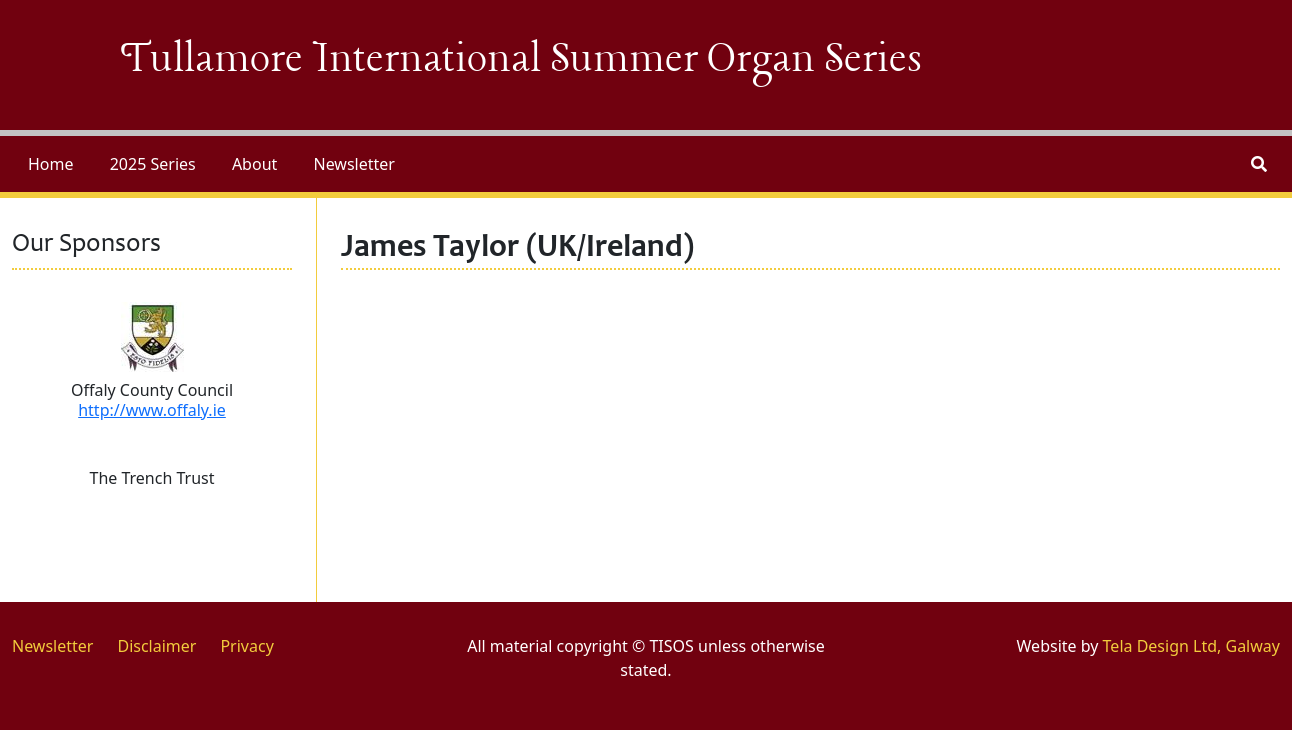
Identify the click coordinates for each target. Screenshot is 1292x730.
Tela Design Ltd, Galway (1191, 646)
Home (51, 164)
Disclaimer (156, 646)
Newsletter (353, 164)
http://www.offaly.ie (152, 410)
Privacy (246, 646)
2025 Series (153, 164)
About (254, 164)
